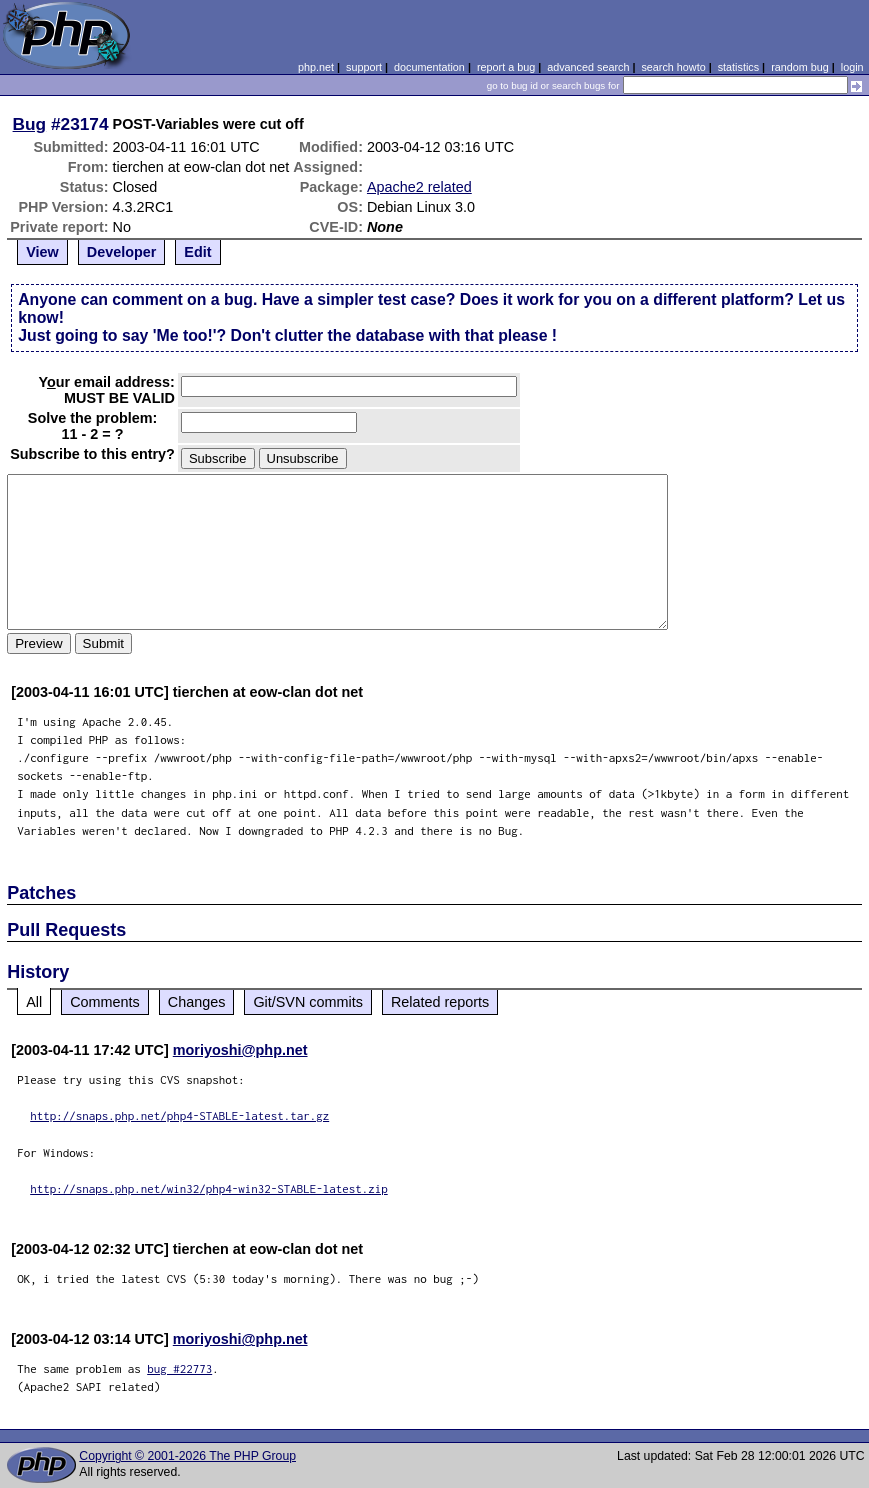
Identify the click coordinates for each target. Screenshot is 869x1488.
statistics (738, 67)
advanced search (588, 67)
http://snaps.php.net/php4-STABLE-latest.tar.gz (179, 1115)
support (364, 67)
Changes (197, 1002)
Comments (105, 1002)
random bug (800, 67)
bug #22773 (179, 1368)
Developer (122, 252)
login (852, 67)
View (42, 252)
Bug (30, 124)
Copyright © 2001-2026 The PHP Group (187, 1456)
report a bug (506, 67)
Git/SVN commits (308, 1002)
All (34, 1002)
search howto (673, 67)
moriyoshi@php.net (240, 1050)
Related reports (440, 1002)
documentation (429, 67)
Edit (197, 252)
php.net (316, 67)
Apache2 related (419, 187)
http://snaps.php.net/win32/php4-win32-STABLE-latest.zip (209, 1188)
